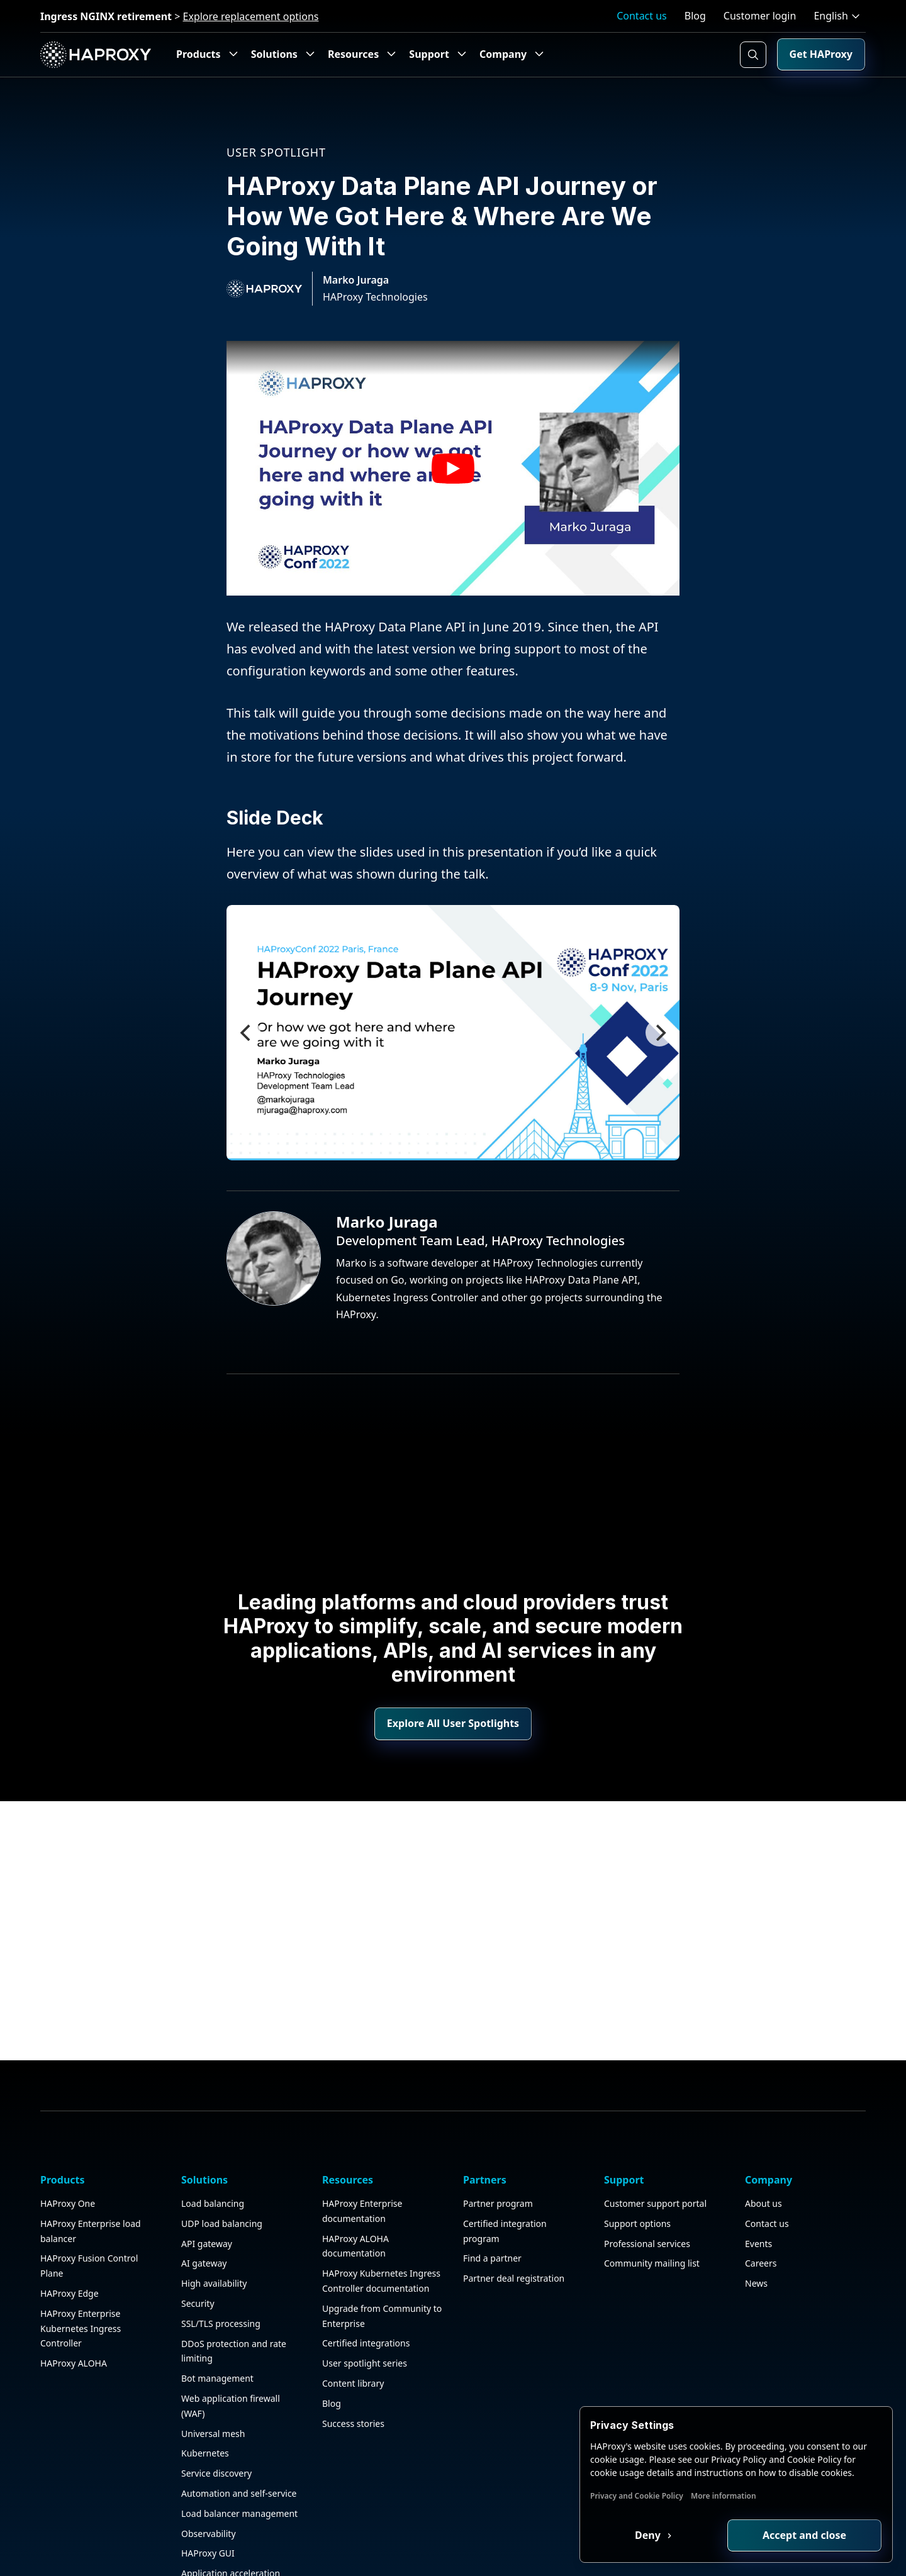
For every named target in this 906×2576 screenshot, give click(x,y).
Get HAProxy (821, 54)
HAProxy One (67, 2153)
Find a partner (492, 2208)
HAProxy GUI (208, 2503)
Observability (208, 2483)
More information (723, 2495)
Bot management (217, 2328)
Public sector (207, 2543)
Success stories (353, 2373)
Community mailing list (652, 2213)
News (756, 2233)
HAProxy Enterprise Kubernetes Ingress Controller (80, 2278)
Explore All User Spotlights (453, 1723)
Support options (637, 2173)
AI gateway (203, 2213)
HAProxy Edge (69, 2243)
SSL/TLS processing (220, 2273)
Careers (760, 2213)
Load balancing (212, 2153)
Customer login (760, 16)
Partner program (498, 2153)
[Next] (659, 1032)
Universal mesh (213, 2383)
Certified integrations (366, 2293)
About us (763, 2153)
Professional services (647, 2193)
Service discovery (216, 2423)
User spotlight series (364, 2313)
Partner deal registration (513, 2228)
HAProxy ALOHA (73, 2313)
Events (758, 2193)
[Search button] (753, 55)
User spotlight (276, 152)
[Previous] (246, 1032)
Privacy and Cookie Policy (636, 2495)
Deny (649, 2535)
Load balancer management (239, 2463)
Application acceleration (230, 2523)
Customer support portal (655, 2153)
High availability (214, 2233)
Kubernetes (205, 2403)
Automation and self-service (239, 2443)
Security (198, 2253)
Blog (695, 16)
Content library (353, 2333)
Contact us (642, 16)
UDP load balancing (221, 2173)
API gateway (206, 2193)
